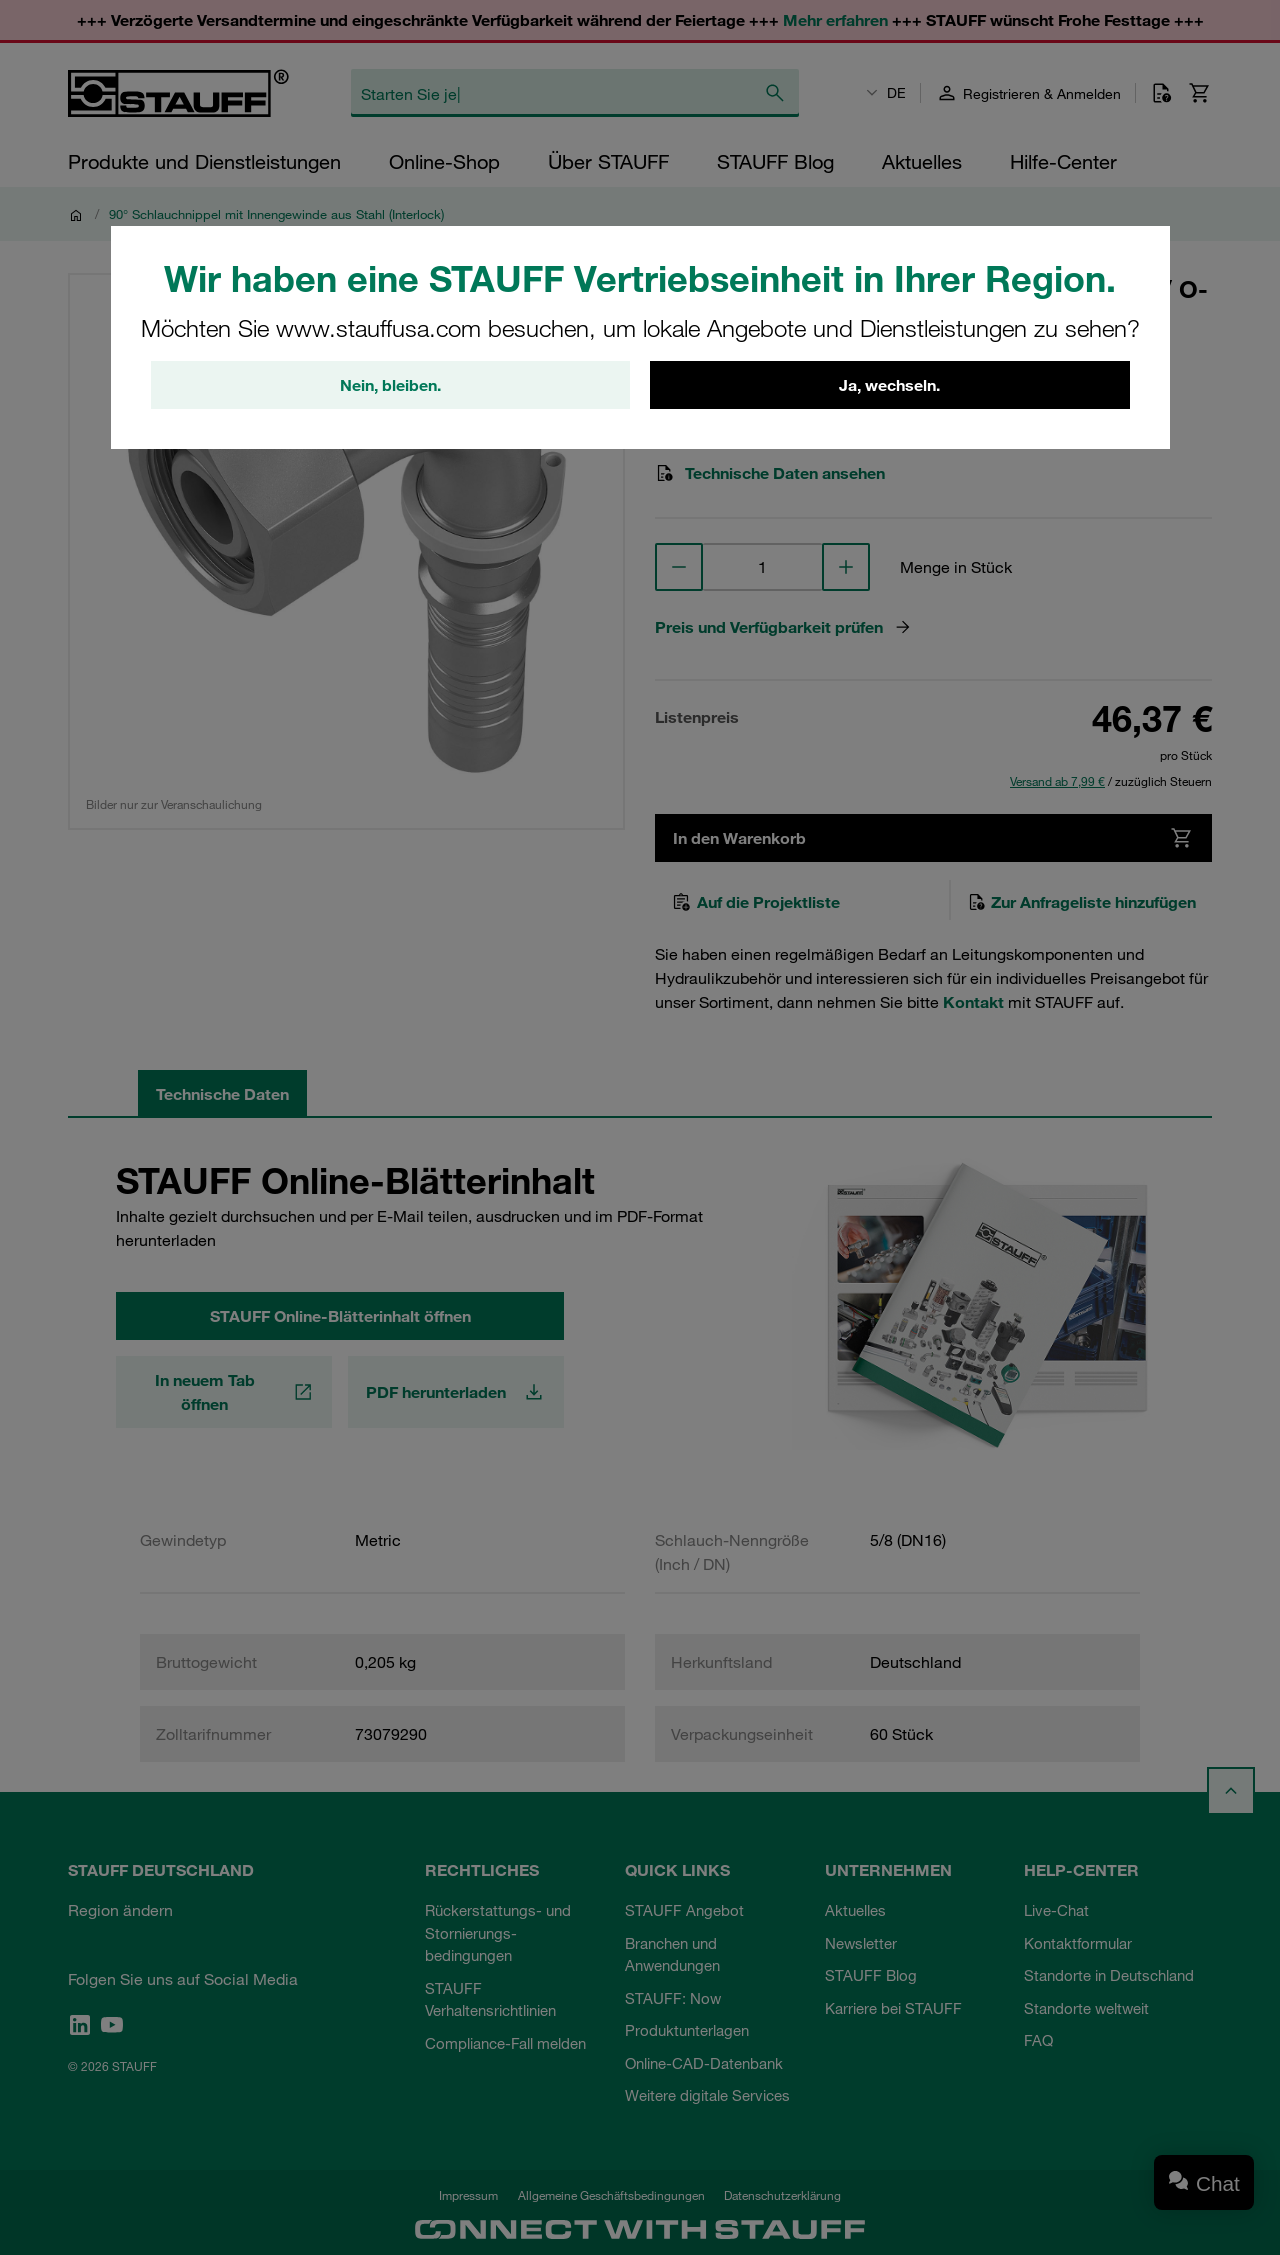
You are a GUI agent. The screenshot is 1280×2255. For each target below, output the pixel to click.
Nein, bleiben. (390, 385)
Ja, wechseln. (889, 385)
